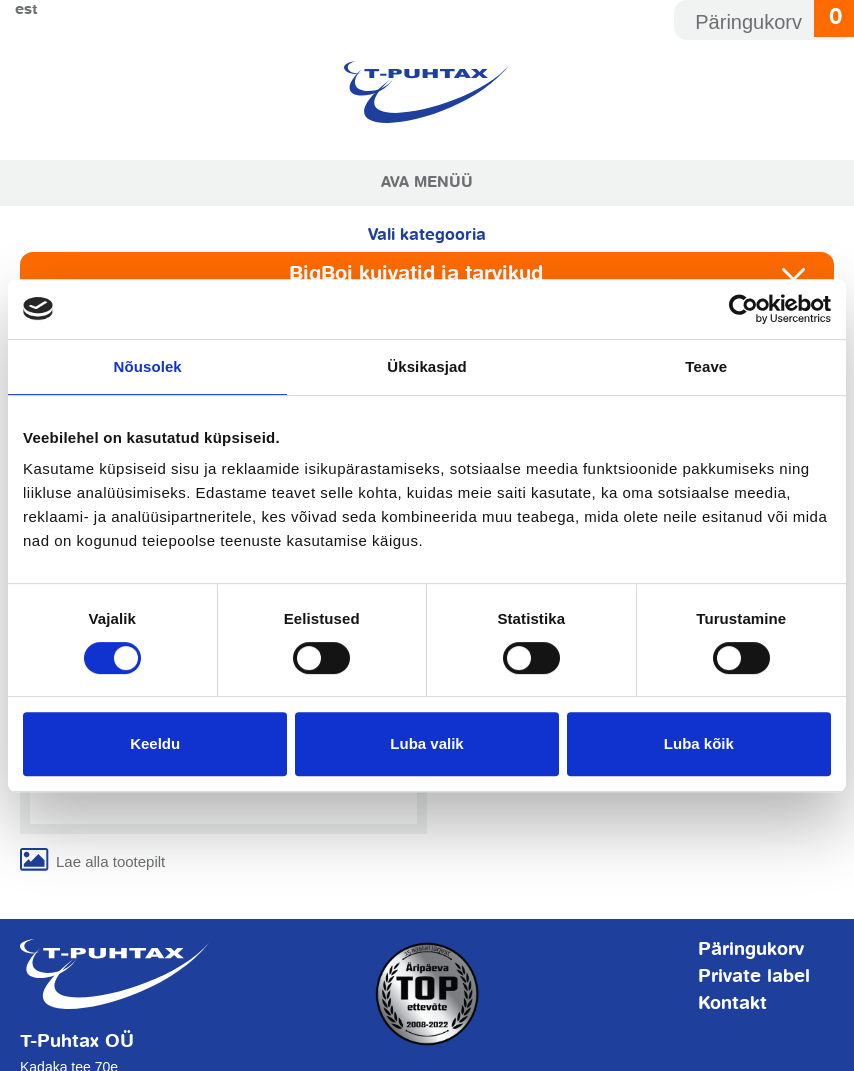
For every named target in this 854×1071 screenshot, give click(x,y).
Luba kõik (699, 743)
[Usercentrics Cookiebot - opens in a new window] (743, 309)
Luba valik (426, 743)
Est (26, 9)
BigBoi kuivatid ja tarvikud (416, 274)
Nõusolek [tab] (148, 366)
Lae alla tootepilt (110, 861)
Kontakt (732, 1004)
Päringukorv (751, 950)
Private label (754, 977)
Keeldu (155, 743)
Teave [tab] (706, 366)
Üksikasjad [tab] (426, 366)
